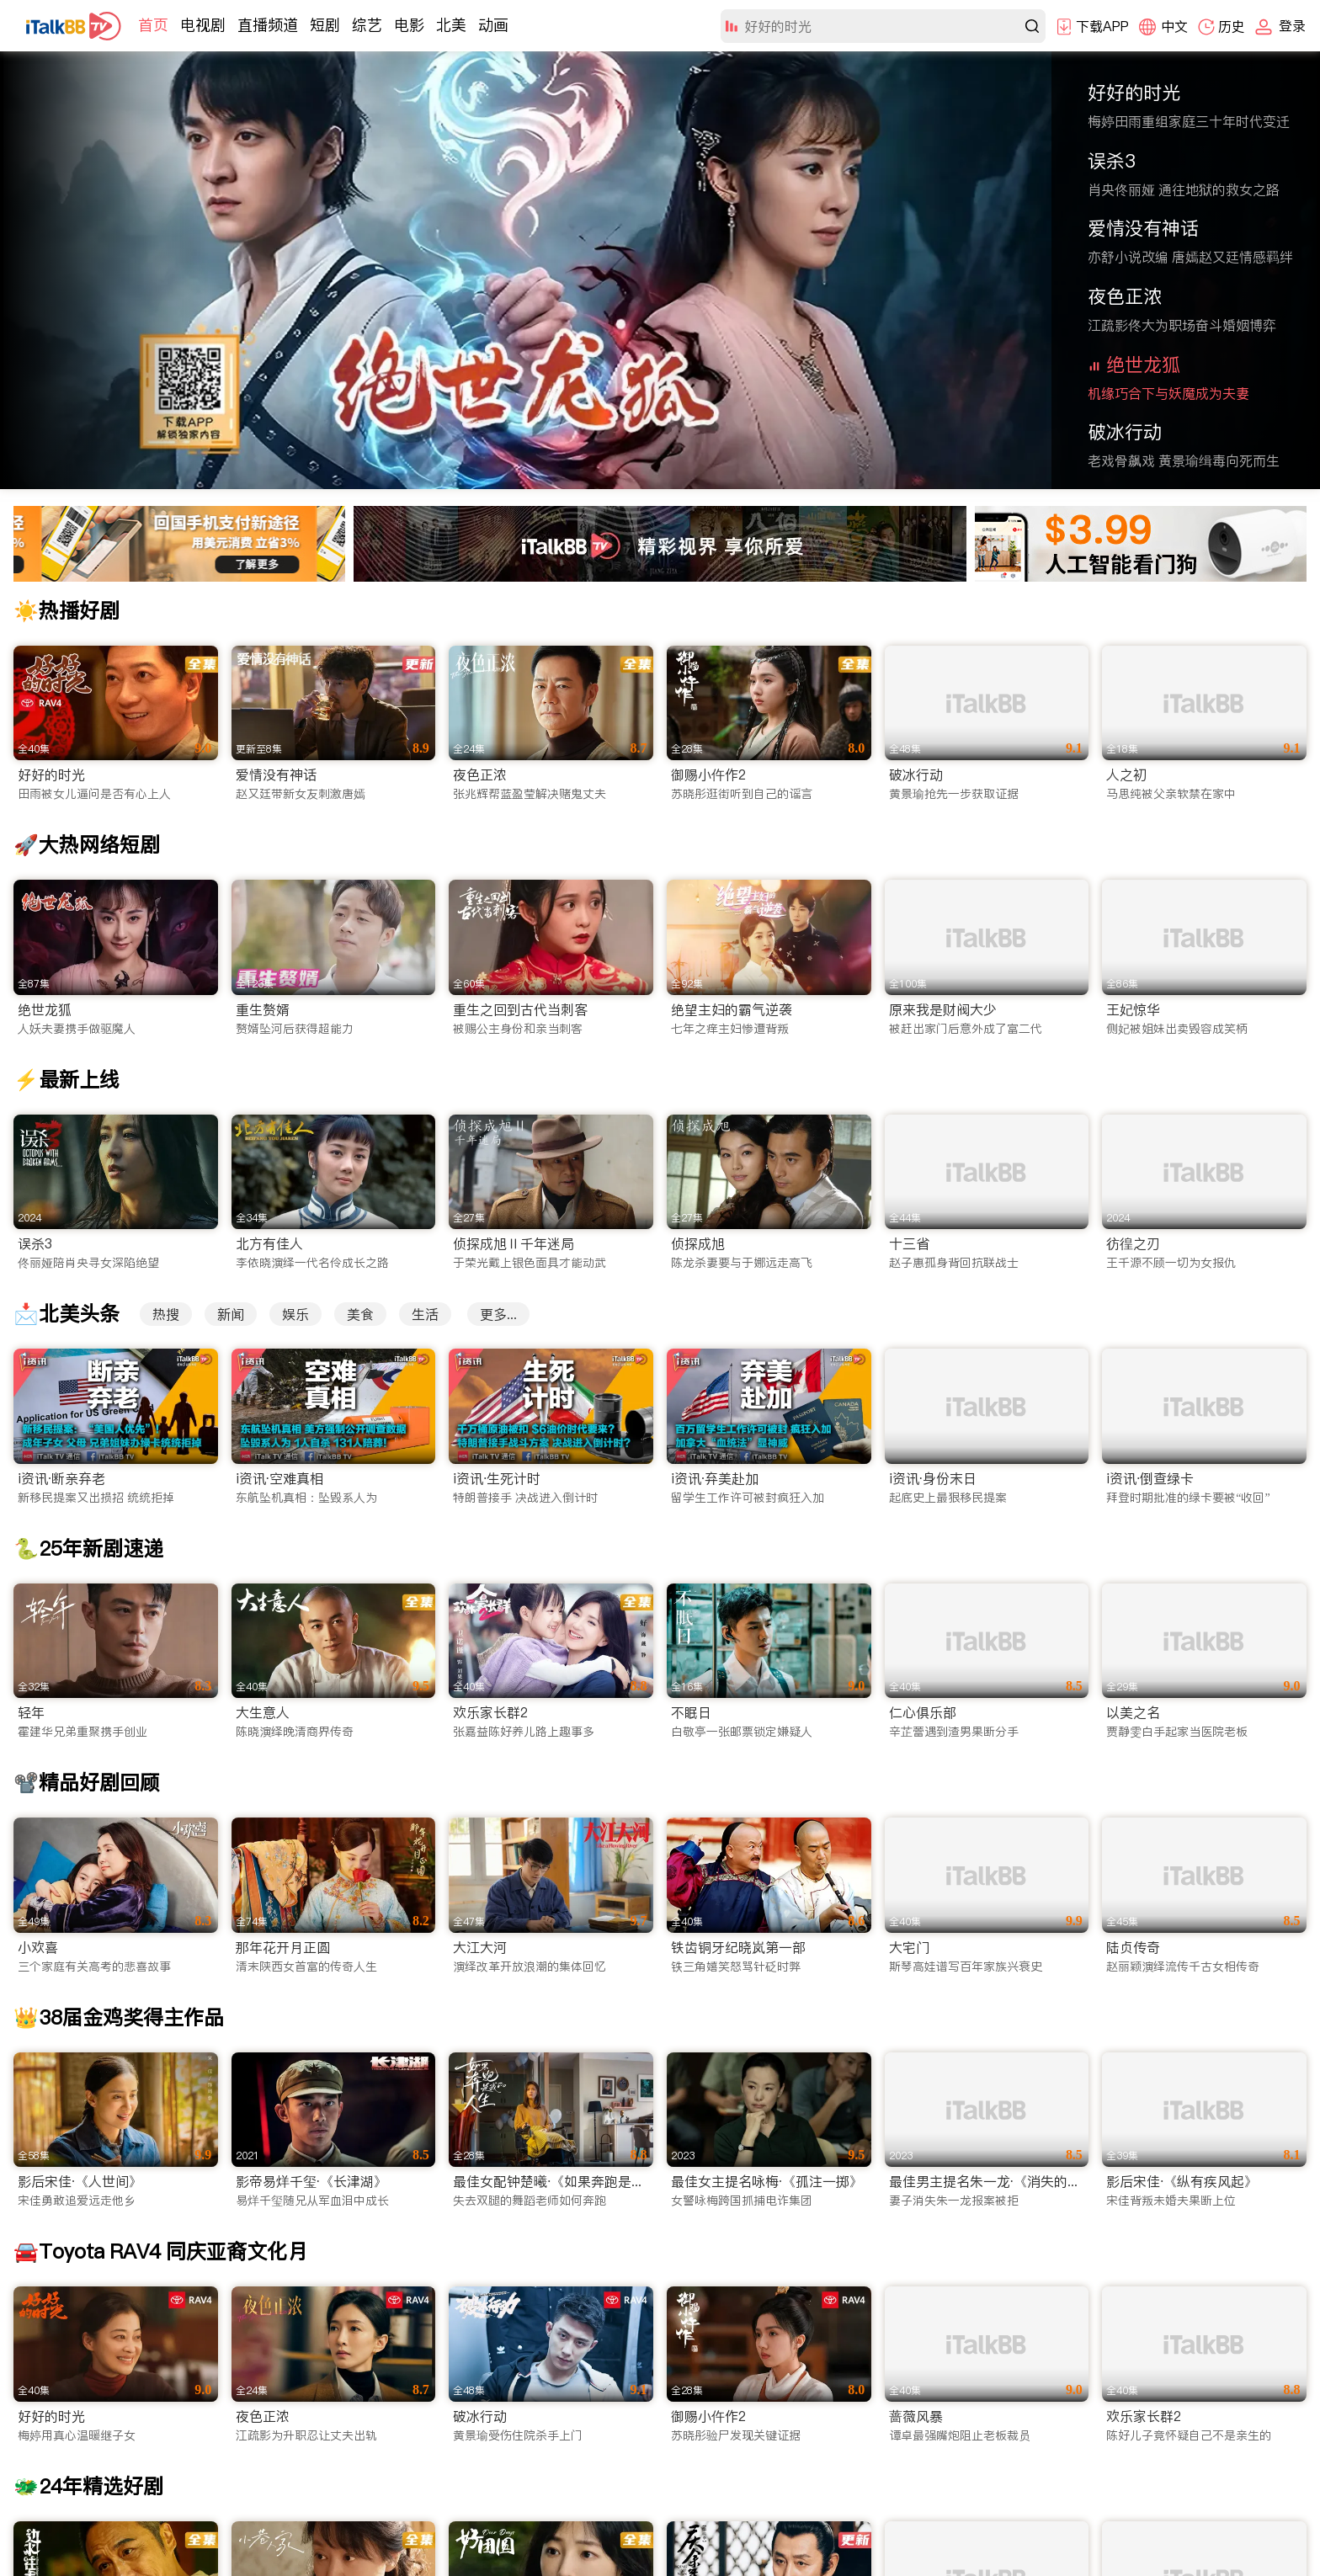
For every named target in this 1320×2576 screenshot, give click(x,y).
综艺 (367, 24)
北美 (451, 24)
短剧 (325, 24)
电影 (409, 24)
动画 (493, 24)
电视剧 (203, 24)
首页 (153, 24)
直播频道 (267, 24)
